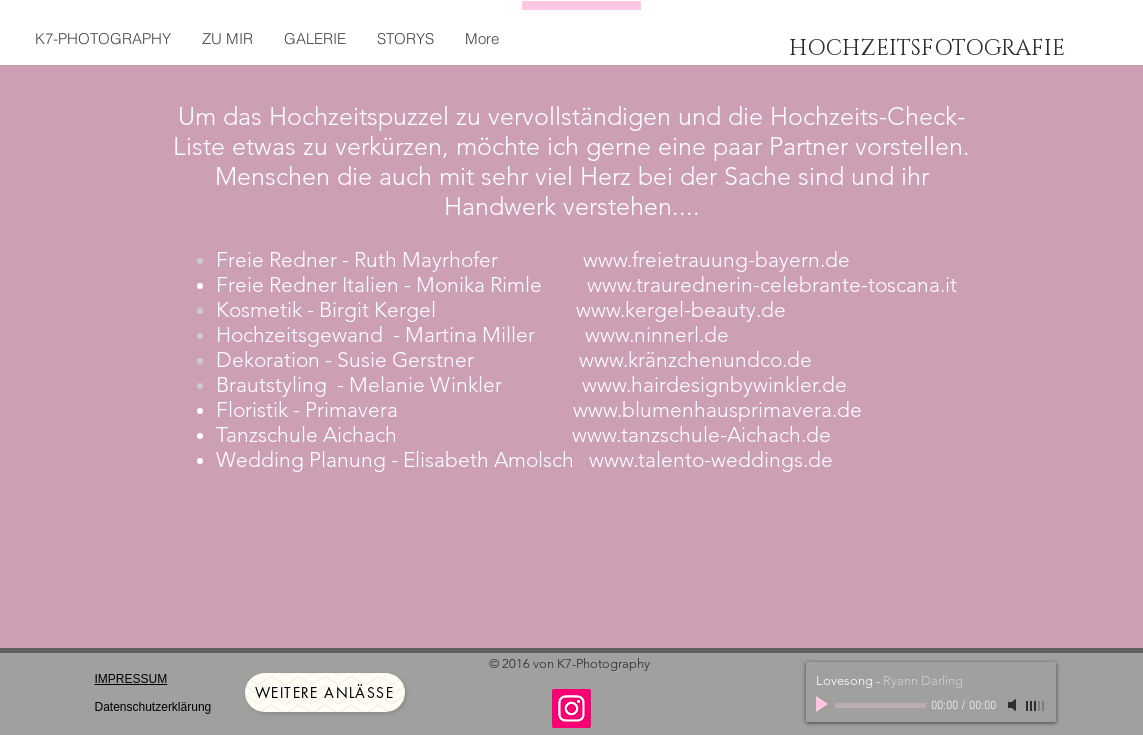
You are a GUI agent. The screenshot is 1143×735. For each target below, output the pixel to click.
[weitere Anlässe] (325, 692)
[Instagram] (571, 708)
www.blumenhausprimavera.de (717, 409)
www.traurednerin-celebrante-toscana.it (772, 284)
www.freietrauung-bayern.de (716, 259)
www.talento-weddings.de (711, 459)
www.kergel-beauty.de (681, 309)
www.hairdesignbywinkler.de (714, 384)
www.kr (612, 359)
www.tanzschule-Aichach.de (701, 434)
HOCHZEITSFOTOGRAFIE (927, 48)
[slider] (1036, 706)
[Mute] (1014, 705)
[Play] (824, 705)
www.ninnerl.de (657, 334)
